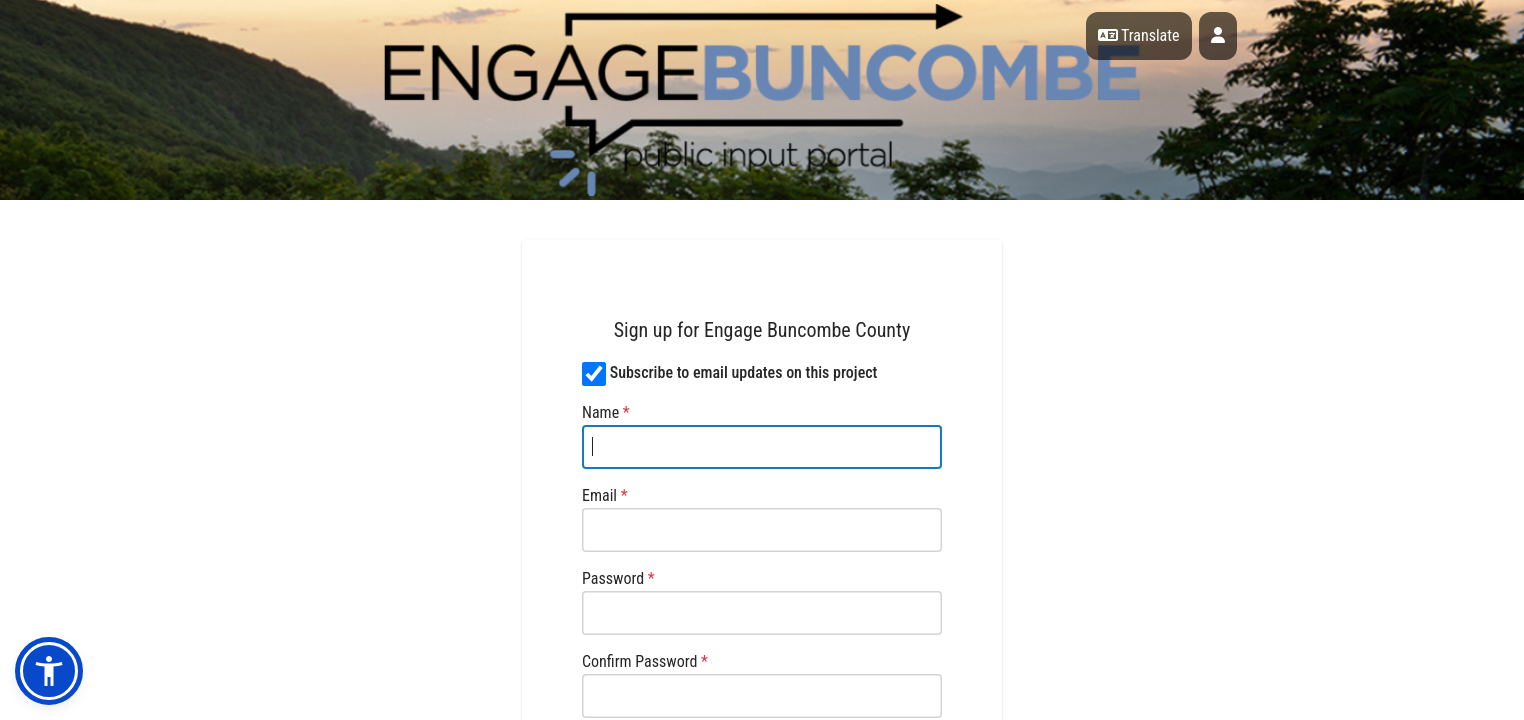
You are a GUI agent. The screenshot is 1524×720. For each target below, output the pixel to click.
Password (618, 578)
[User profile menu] (1218, 36)
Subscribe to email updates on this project (744, 372)
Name (606, 412)
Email (605, 495)
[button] (49, 671)
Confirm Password (645, 661)
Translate (1139, 35)
